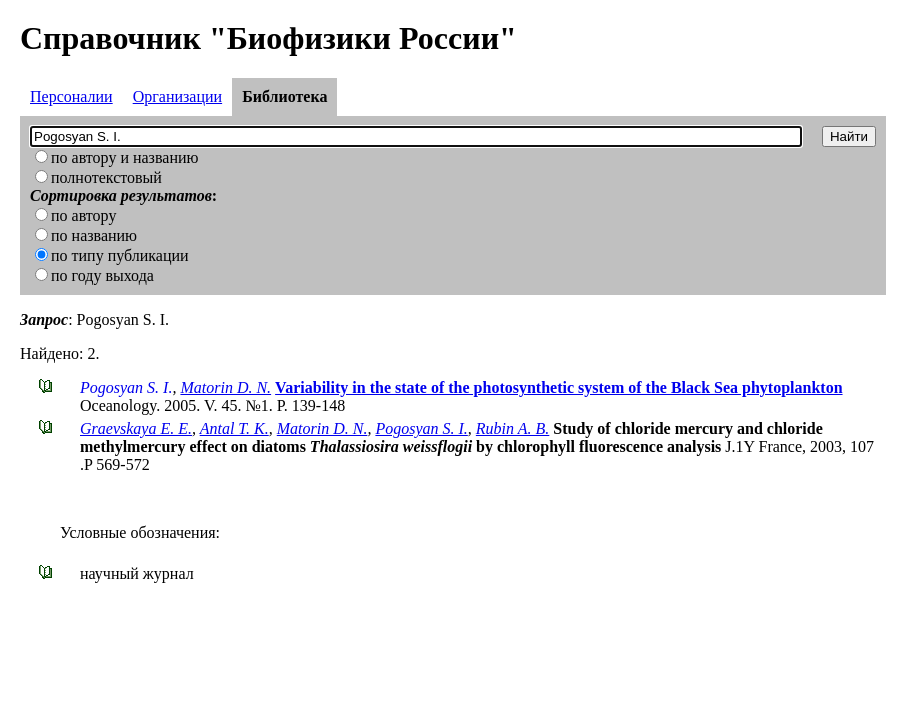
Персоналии (71, 96)
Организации (177, 96)
